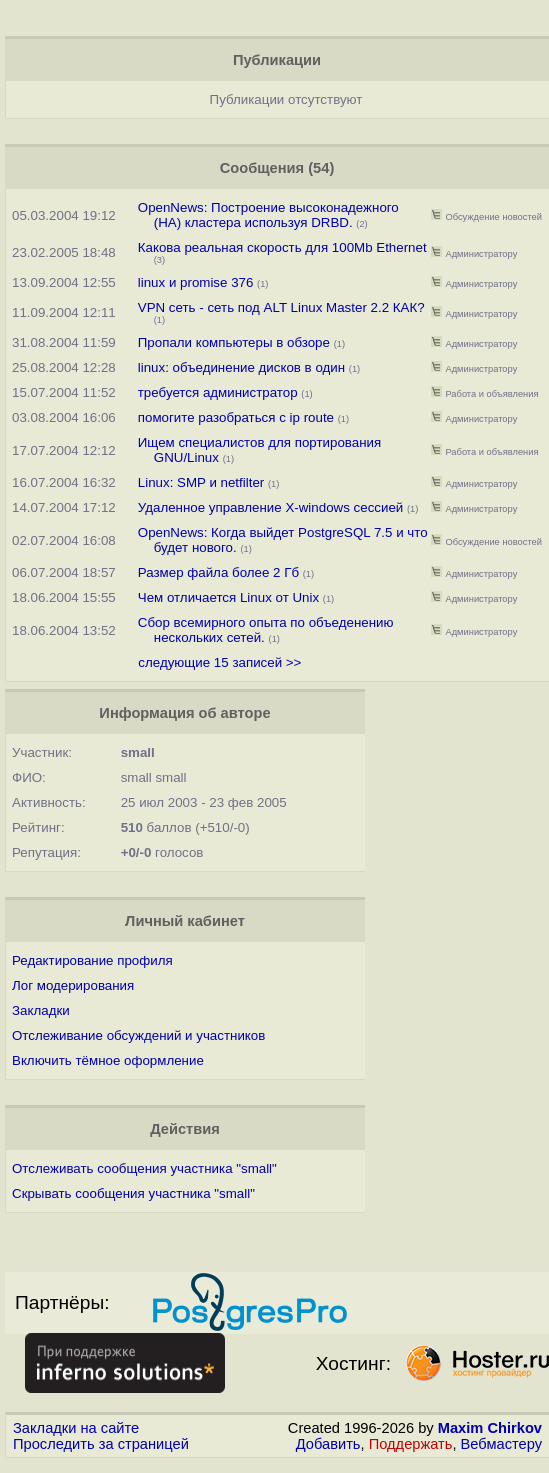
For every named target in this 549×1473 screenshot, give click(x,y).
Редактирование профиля (92, 960)
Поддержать (411, 1444)
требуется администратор (218, 392)
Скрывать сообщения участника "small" (133, 1193)
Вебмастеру (501, 1444)
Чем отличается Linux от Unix (228, 597)
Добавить (328, 1444)
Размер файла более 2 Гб (218, 572)
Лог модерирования (73, 985)
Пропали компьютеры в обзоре (234, 342)
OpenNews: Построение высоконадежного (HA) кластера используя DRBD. (268, 215)
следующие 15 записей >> (219, 662)
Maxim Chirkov (490, 1428)
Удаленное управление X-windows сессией (271, 507)
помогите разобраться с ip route (236, 417)
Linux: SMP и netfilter (201, 482)
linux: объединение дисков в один (241, 367)
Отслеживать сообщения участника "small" (144, 1168)
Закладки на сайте (76, 1428)
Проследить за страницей (101, 1444)
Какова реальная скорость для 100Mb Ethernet (282, 247)
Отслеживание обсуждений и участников (138, 1035)
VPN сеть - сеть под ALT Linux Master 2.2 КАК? (281, 307)
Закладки (41, 1010)
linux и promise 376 (196, 282)
